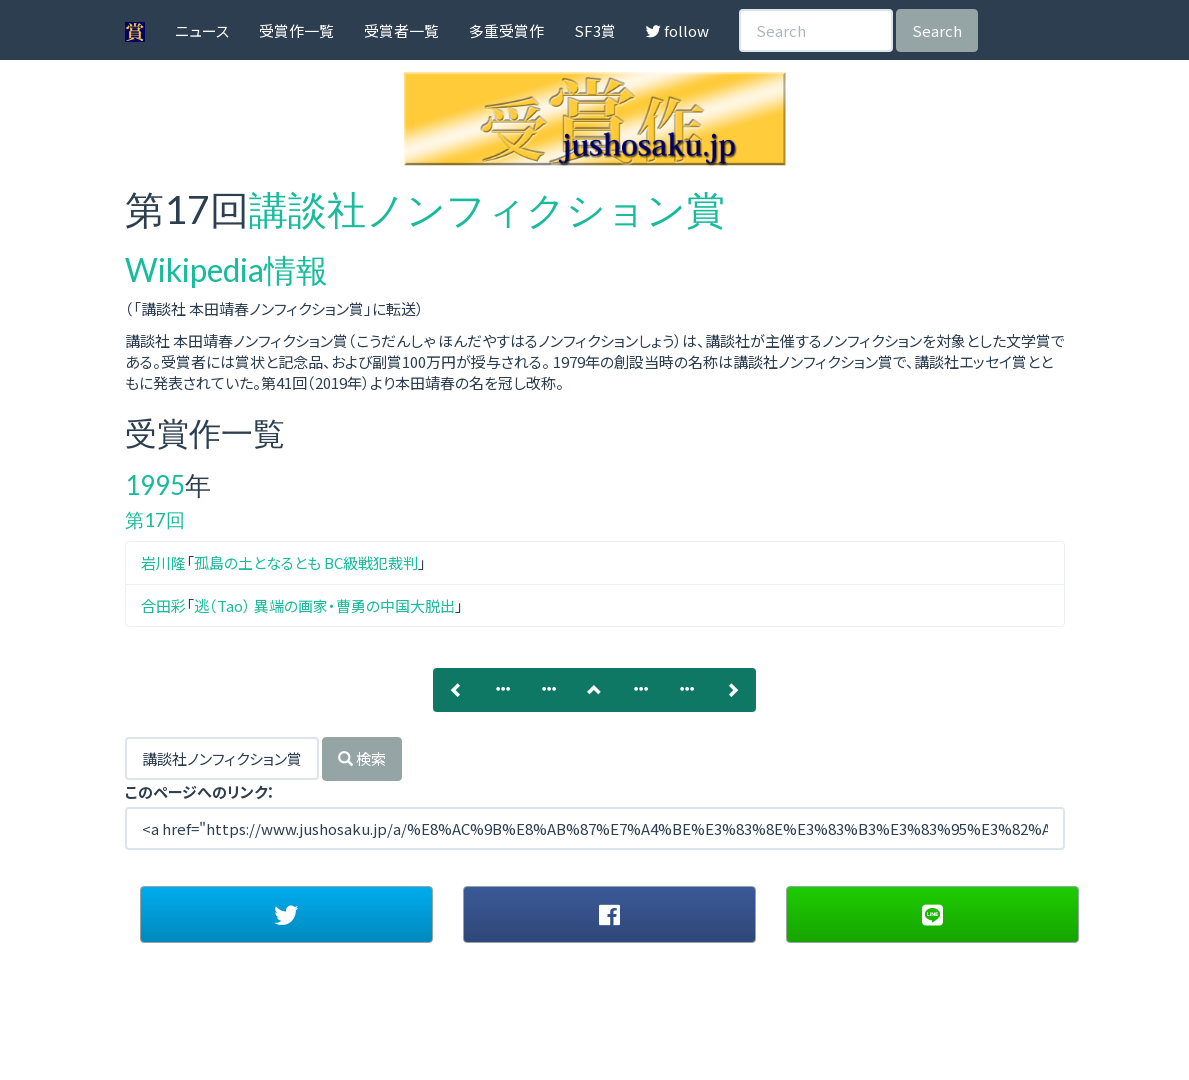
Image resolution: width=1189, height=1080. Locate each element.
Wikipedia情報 (226, 269)
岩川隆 (163, 562)
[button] (286, 914)
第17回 (155, 519)
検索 (362, 758)
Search (937, 30)
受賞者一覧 (401, 30)
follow (677, 30)
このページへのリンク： (200, 791)
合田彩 (163, 605)
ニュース (202, 30)
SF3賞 (595, 30)
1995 (155, 485)
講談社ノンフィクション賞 (487, 209)
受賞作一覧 (296, 30)
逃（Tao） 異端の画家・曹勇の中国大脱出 (324, 605)
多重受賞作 (506, 30)
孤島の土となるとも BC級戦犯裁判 (306, 562)
